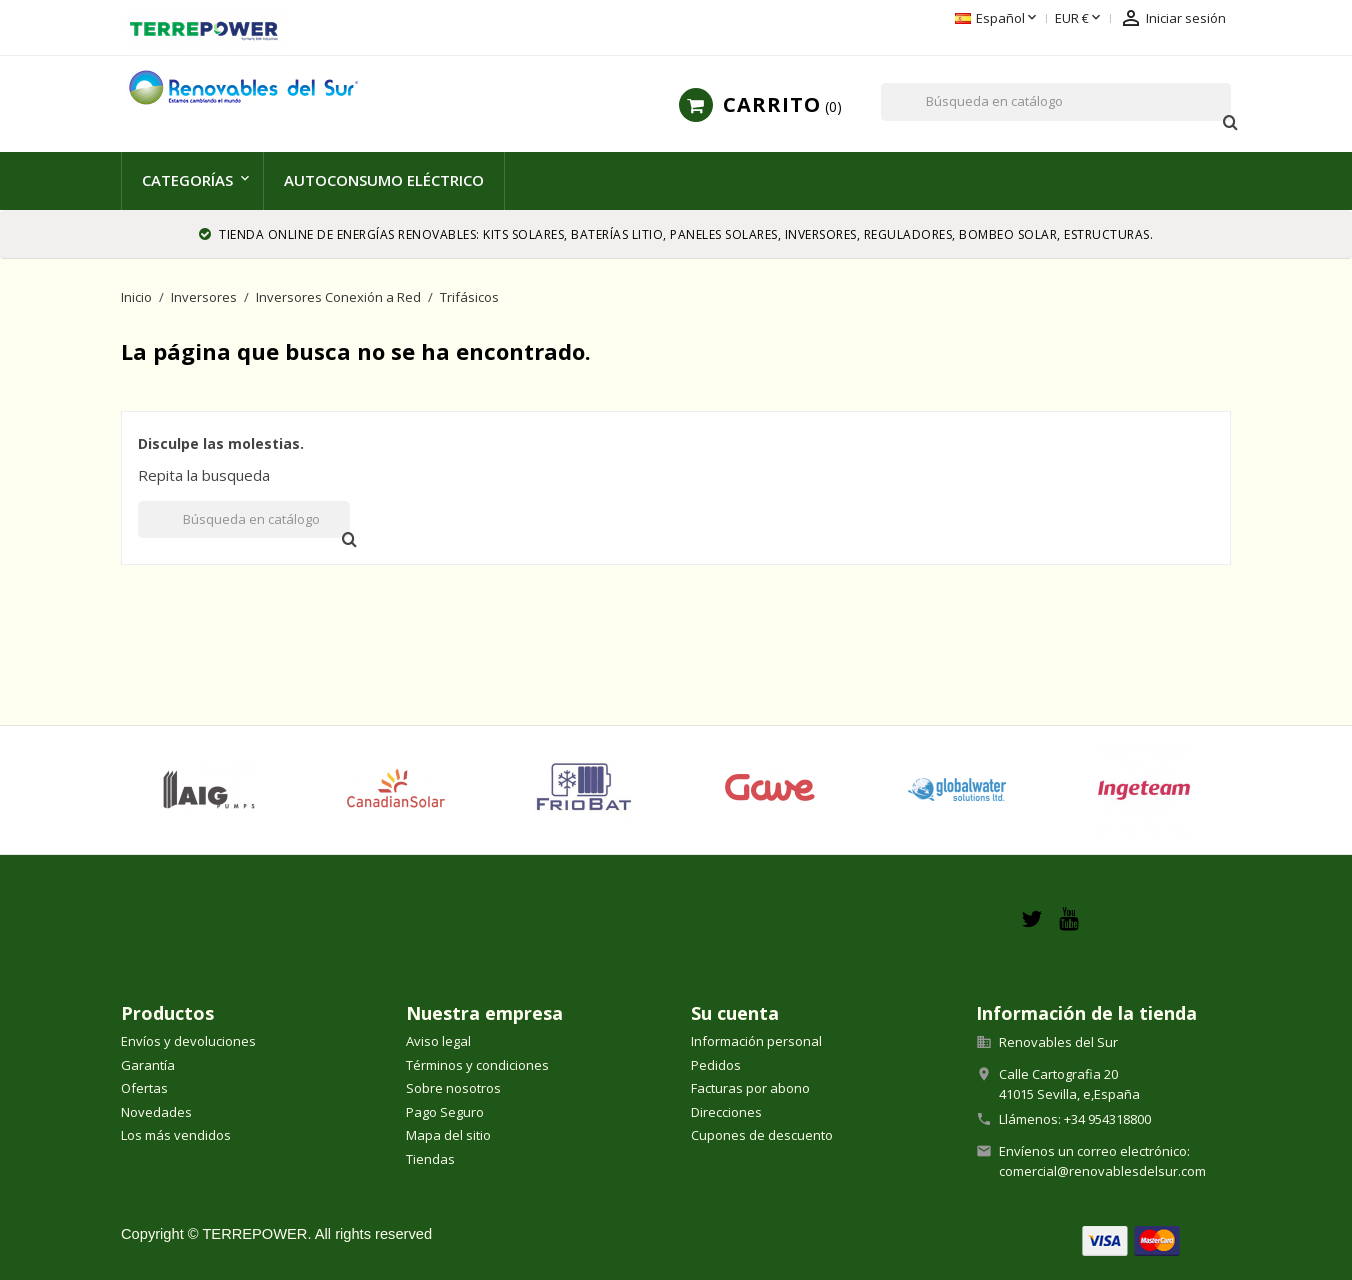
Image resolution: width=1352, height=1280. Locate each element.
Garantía (148, 1065)
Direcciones (726, 1112)
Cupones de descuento (762, 1135)
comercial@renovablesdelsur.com (1102, 1171)
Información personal (756, 1041)
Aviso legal (438, 1041)
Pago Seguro (445, 1112)
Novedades (156, 1112)
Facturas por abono (750, 1088)
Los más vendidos (176, 1135)
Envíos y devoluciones (188, 1041)
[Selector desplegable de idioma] (997, 19)
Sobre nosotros (453, 1088)
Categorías (187, 180)
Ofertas (144, 1088)
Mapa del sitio (448, 1135)
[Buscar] (1056, 102)
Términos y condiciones (477, 1065)
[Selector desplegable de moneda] (1079, 19)
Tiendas (430, 1159)
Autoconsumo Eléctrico (384, 180)
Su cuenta (735, 1013)
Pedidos (716, 1065)
